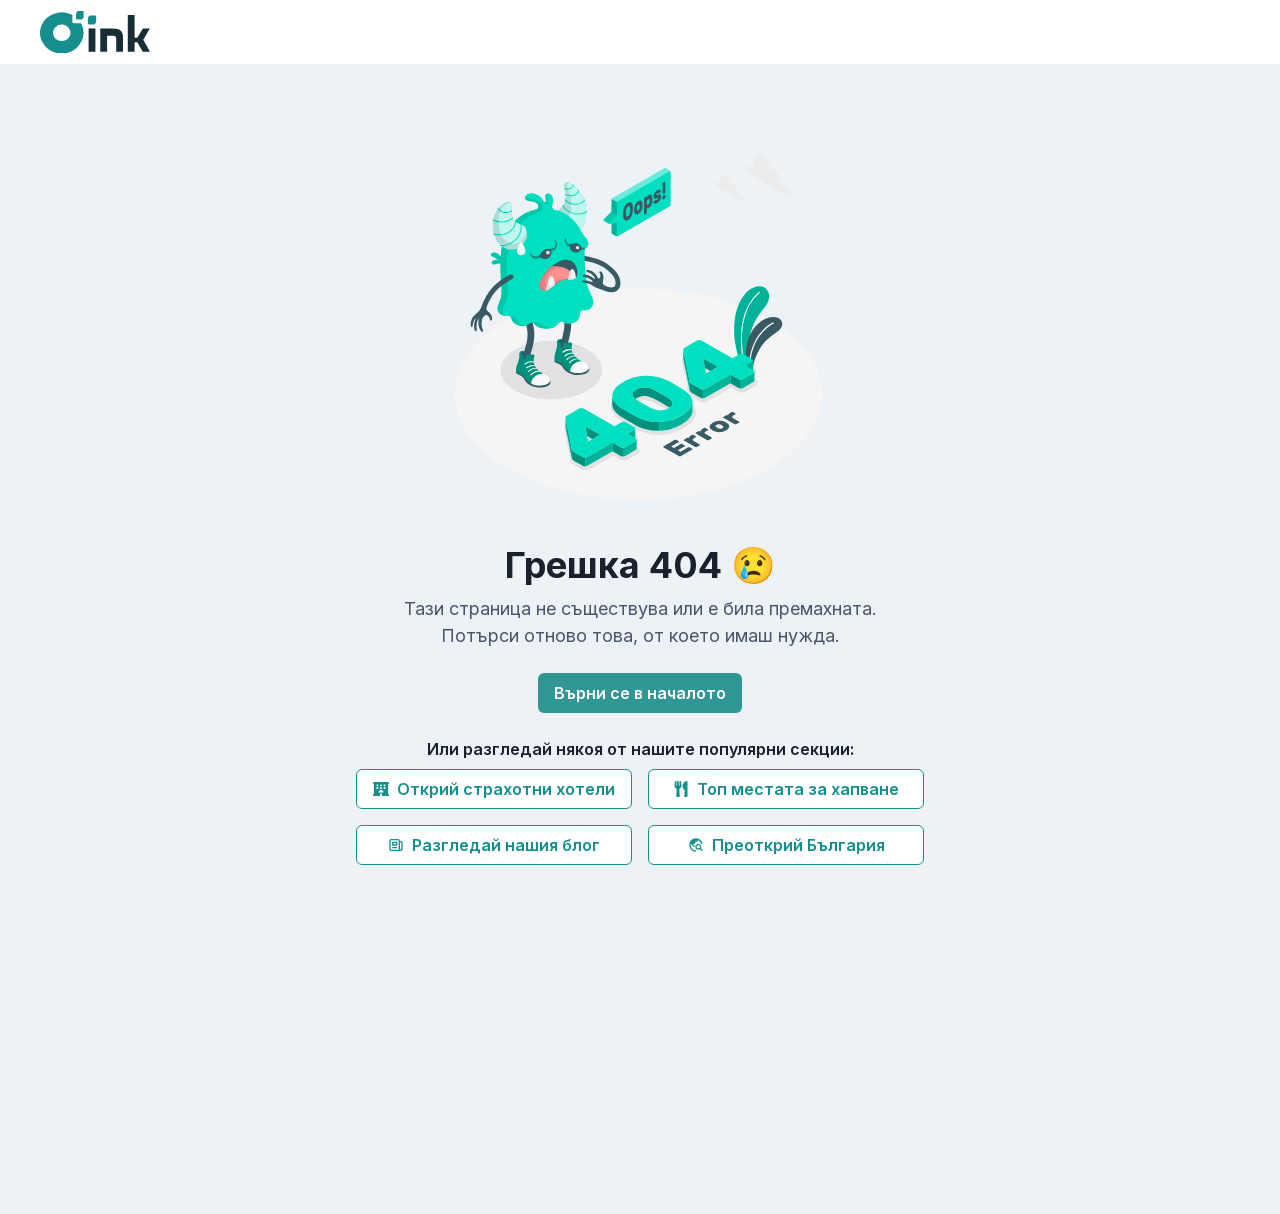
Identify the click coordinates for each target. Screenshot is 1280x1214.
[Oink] (95, 32)
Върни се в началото (640, 693)
